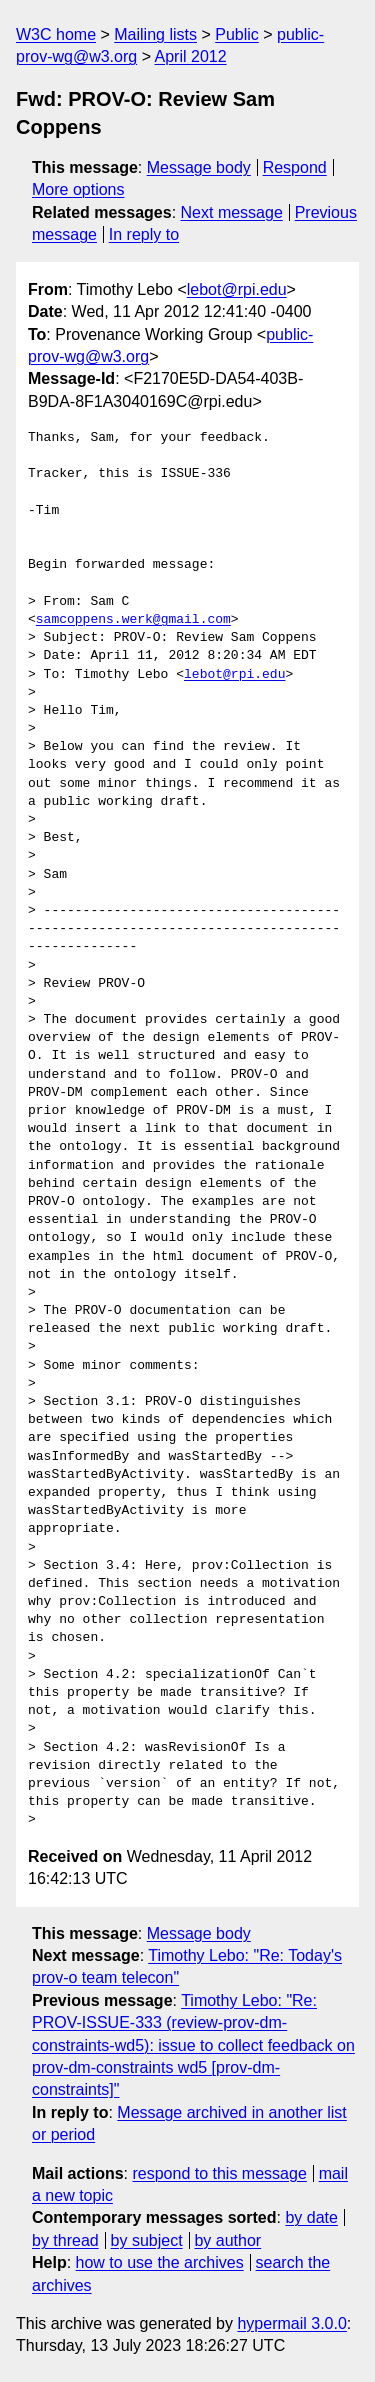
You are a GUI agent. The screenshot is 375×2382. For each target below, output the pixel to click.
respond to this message (219, 2173)
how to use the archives (160, 2262)
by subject (147, 2240)
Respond (295, 167)
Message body (199, 167)
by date (311, 2217)
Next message (232, 212)
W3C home (56, 34)
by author (227, 2240)
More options (78, 189)
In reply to (144, 234)
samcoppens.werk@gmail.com (133, 620)
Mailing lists (155, 34)
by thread (65, 2240)
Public (237, 34)
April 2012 (191, 56)
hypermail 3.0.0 (291, 2323)
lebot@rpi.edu (237, 289)
